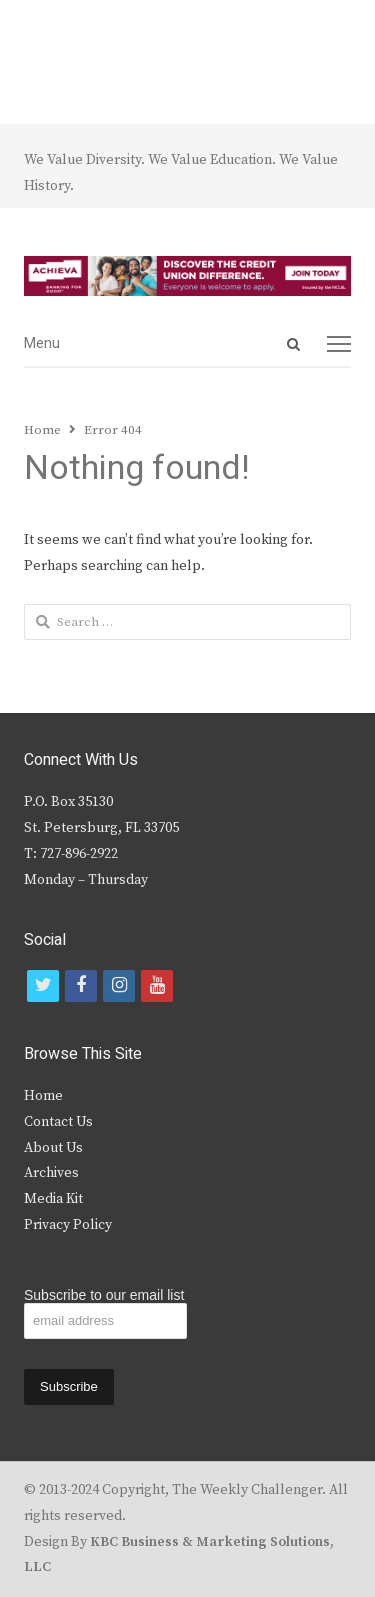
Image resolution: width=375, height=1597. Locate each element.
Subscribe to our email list (104, 1295)
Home (43, 1096)
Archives (51, 1173)
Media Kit (53, 1199)
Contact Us (58, 1122)
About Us (53, 1148)
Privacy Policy (68, 1225)
